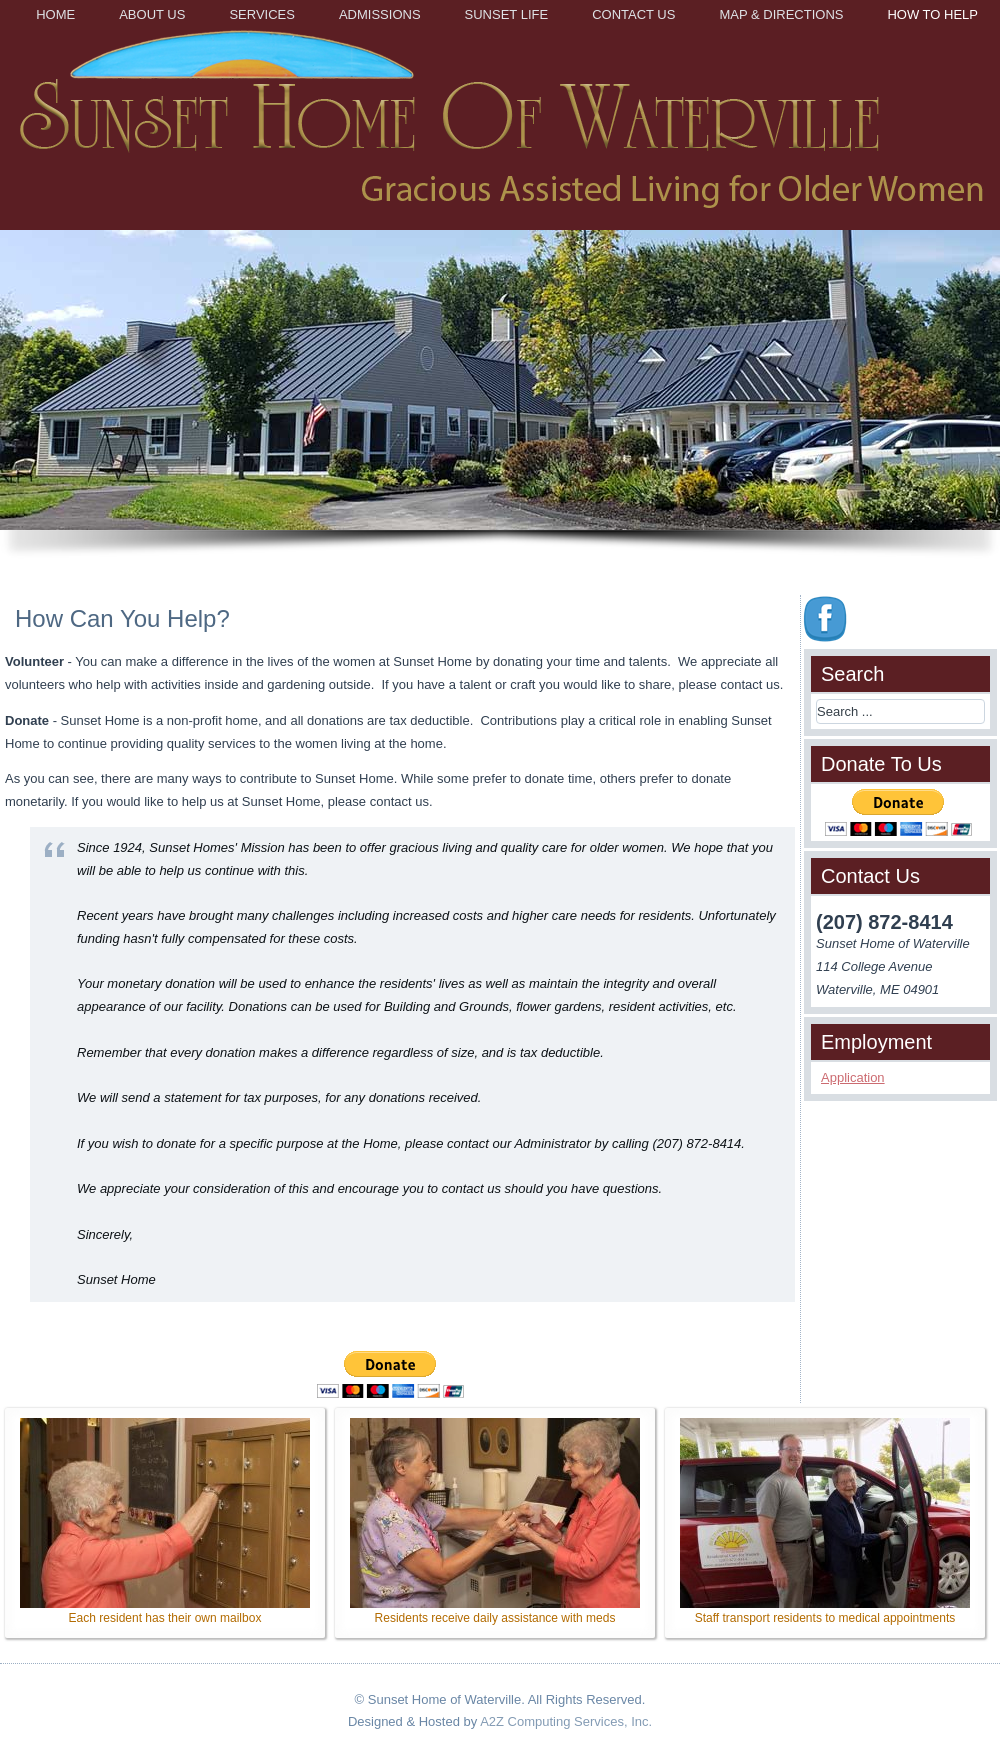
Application (853, 1077)
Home (55, 14)
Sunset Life (507, 14)
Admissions (380, 14)
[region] (500, 402)
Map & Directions (781, 14)
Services (262, 14)
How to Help (932, 14)
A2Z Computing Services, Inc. (566, 1721)
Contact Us (633, 14)
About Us (152, 14)
